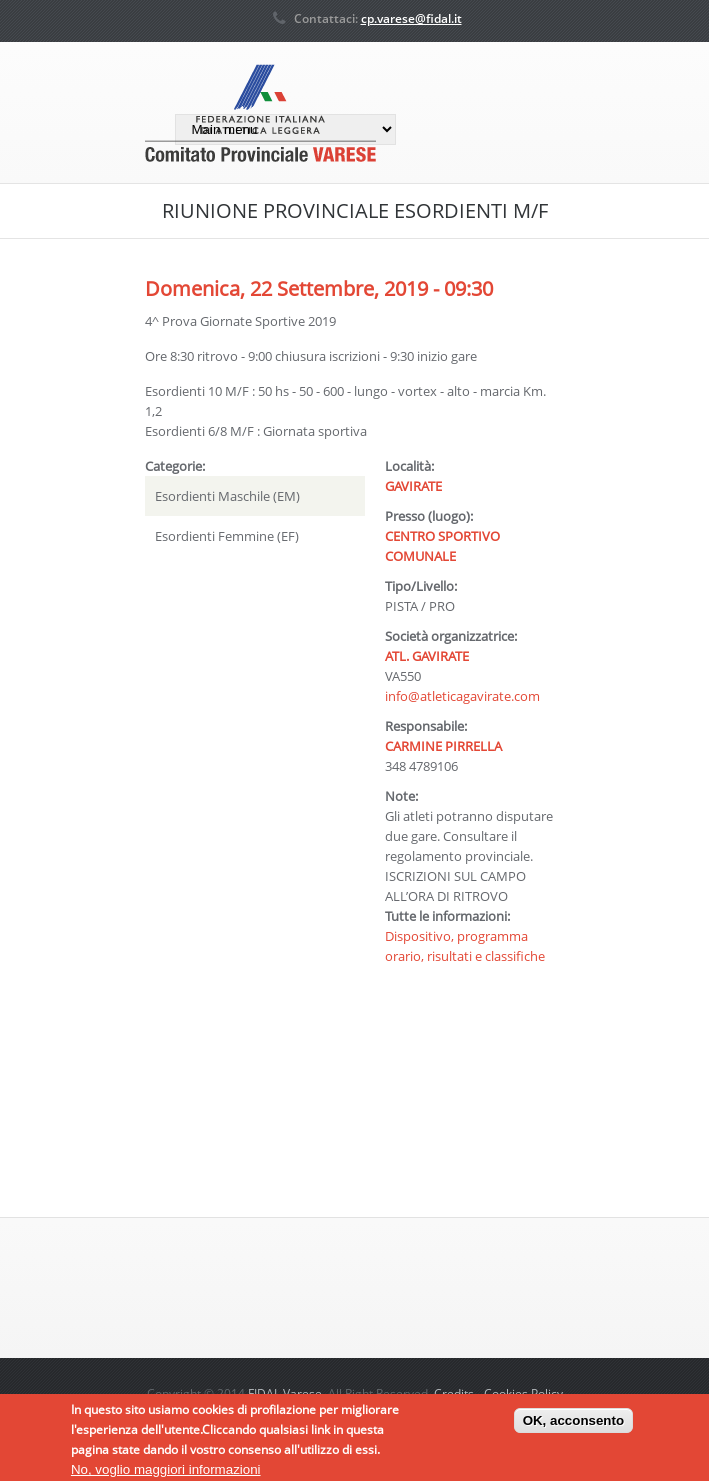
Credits (454, 1393)
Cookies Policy (523, 1393)
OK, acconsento (573, 1424)
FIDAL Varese (285, 1393)
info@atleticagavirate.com (462, 696)
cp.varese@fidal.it (411, 18)
